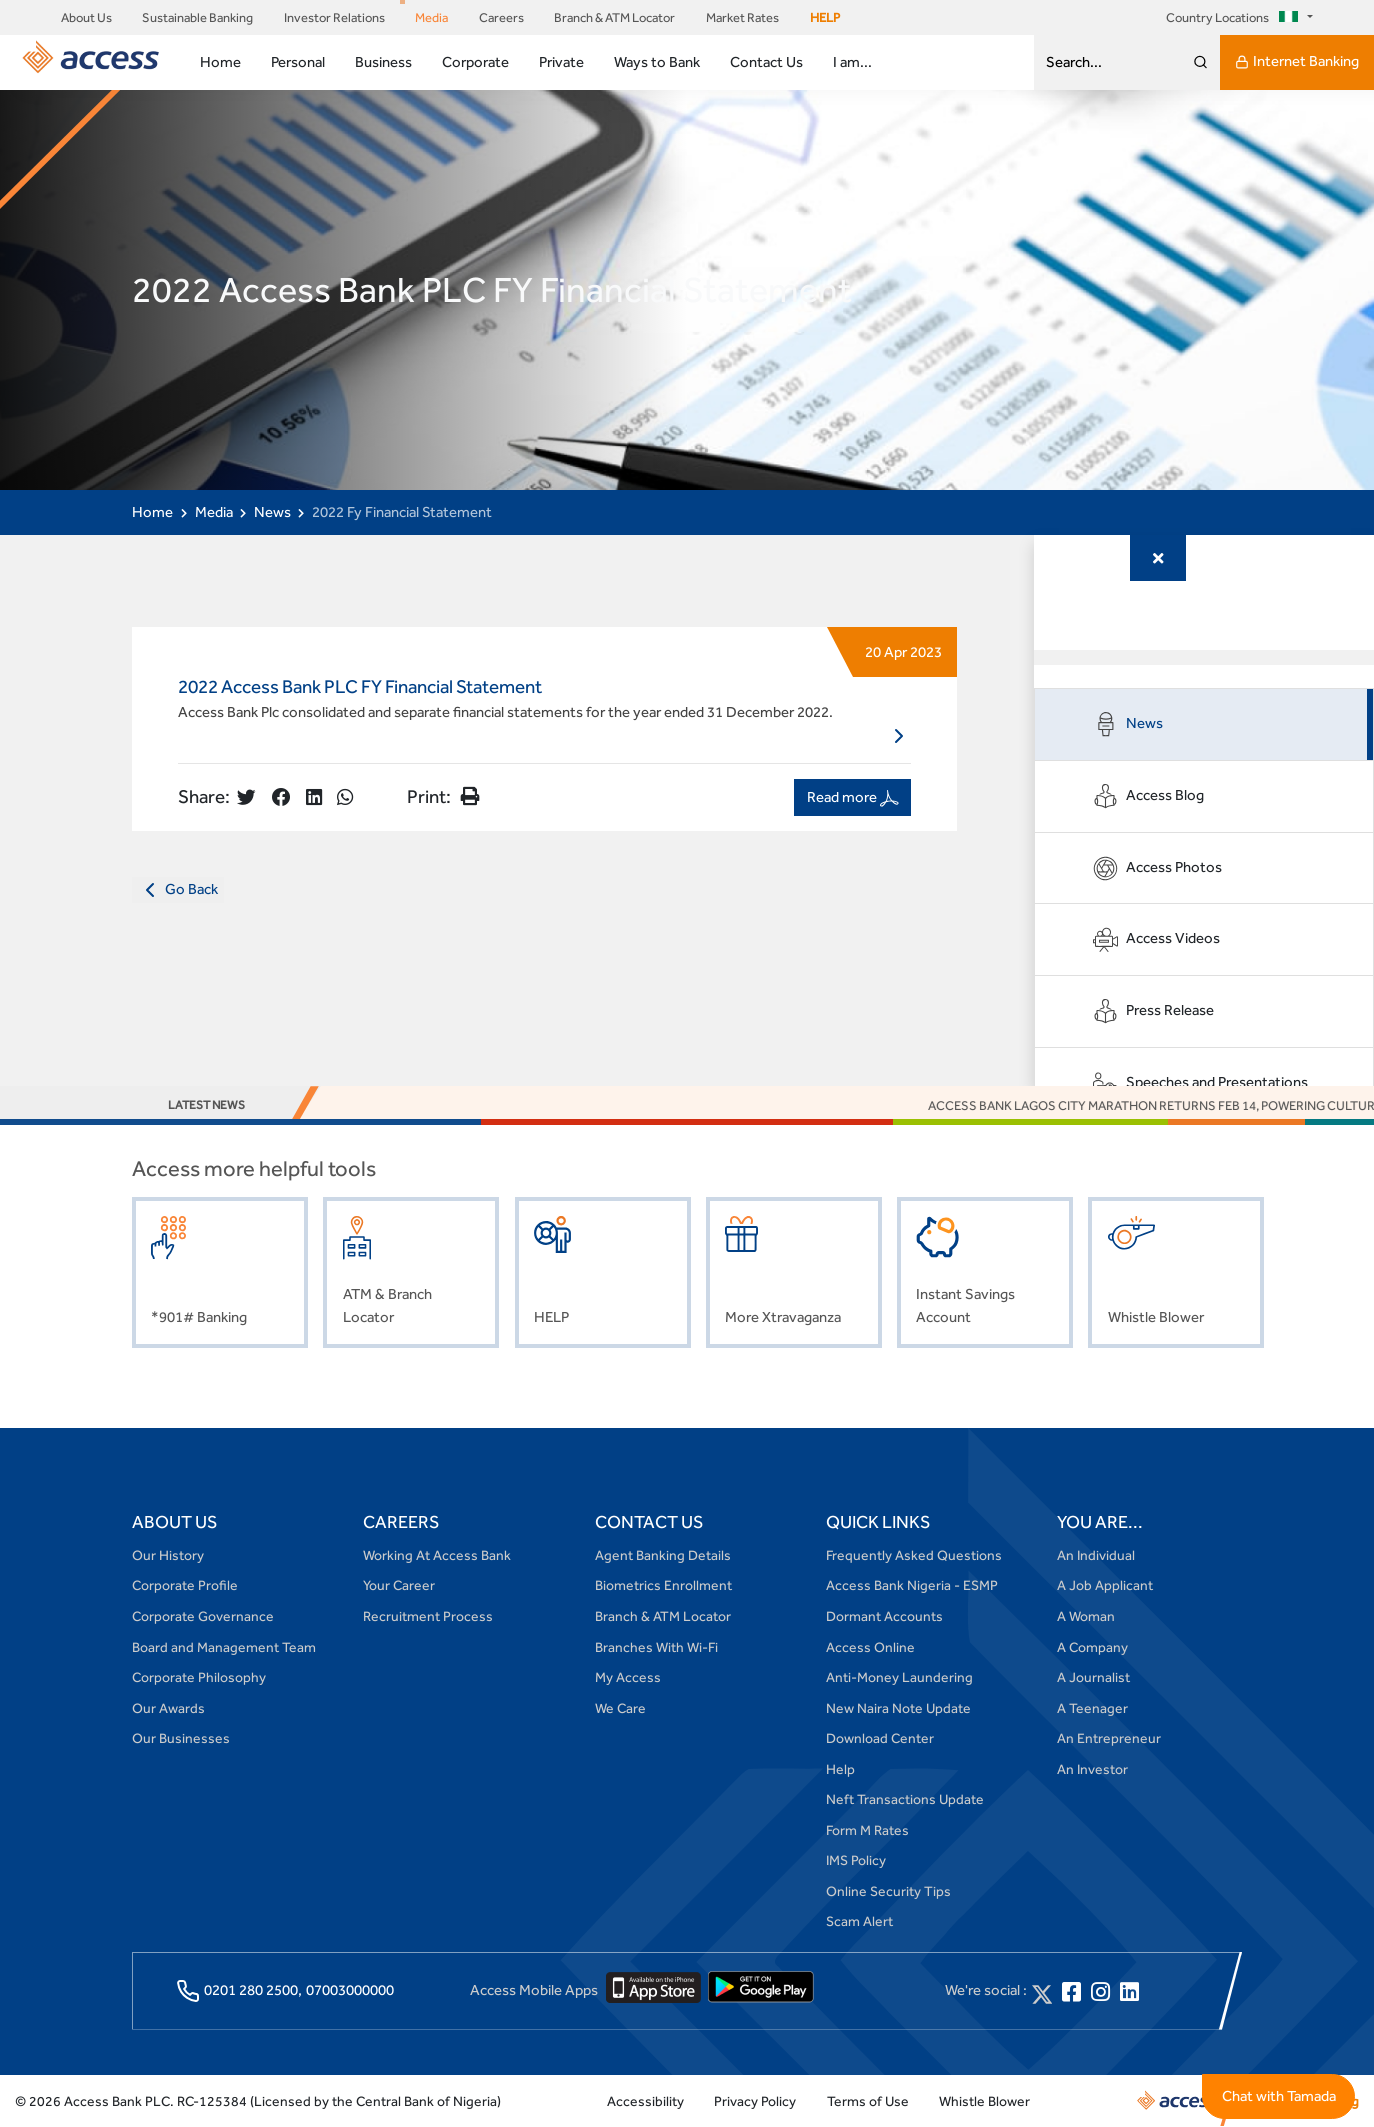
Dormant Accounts (884, 1616)
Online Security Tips (888, 1891)
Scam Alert (859, 1921)
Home (220, 61)
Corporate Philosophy (199, 1677)
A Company (1092, 1647)
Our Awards (168, 1708)
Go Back (178, 890)
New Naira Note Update (898, 1708)
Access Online (870, 1647)
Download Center (880, 1738)
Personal (298, 61)
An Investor (1092, 1769)
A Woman (1086, 1616)
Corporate (475, 61)
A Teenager (1092, 1708)
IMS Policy (856, 1860)
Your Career (399, 1585)
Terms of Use (868, 2101)
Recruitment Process (428, 1616)
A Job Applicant (1105, 1585)
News (272, 511)
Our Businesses (181, 1738)
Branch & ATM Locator (614, 17)
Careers (501, 17)
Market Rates (742, 17)
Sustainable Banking (197, 17)
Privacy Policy (755, 2101)
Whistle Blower (984, 2101)
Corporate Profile (185, 1585)
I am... (852, 61)
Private (561, 61)
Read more (853, 797)
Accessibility (645, 2101)
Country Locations (1234, 17)
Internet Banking (1297, 62)
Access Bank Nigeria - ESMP (912, 1585)
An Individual (1096, 1555)
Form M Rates (867, 1830)
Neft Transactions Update (905, 1799)
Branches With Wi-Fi (656, 1647)
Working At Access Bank (437, 1555)
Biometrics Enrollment (663, 1585)
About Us (86, 17)
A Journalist (1093, 1677)
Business (383, 61)
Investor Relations (334, 17)
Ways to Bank (657, 61)
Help (840, 1769)
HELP (825, 17)
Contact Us (766, 61)
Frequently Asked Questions (914, 1555)
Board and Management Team (224, 1647)
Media (431, 17)
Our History (168, 1555)
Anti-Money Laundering (899, 1677)
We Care (620, 1708)
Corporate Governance (203, 1616)
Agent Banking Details (663, 1555)
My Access (628, 1677)
